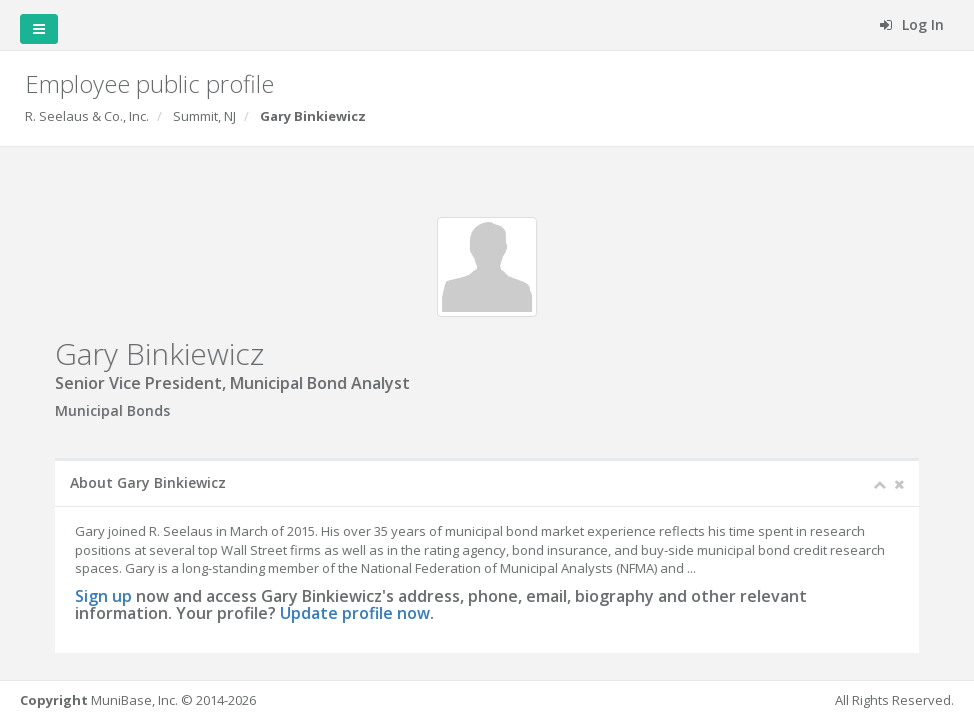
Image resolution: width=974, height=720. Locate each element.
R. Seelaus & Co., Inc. (87, 116)
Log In (912, 24)
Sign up (103, 596)
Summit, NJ (204, 116)
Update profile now (355, 613)
